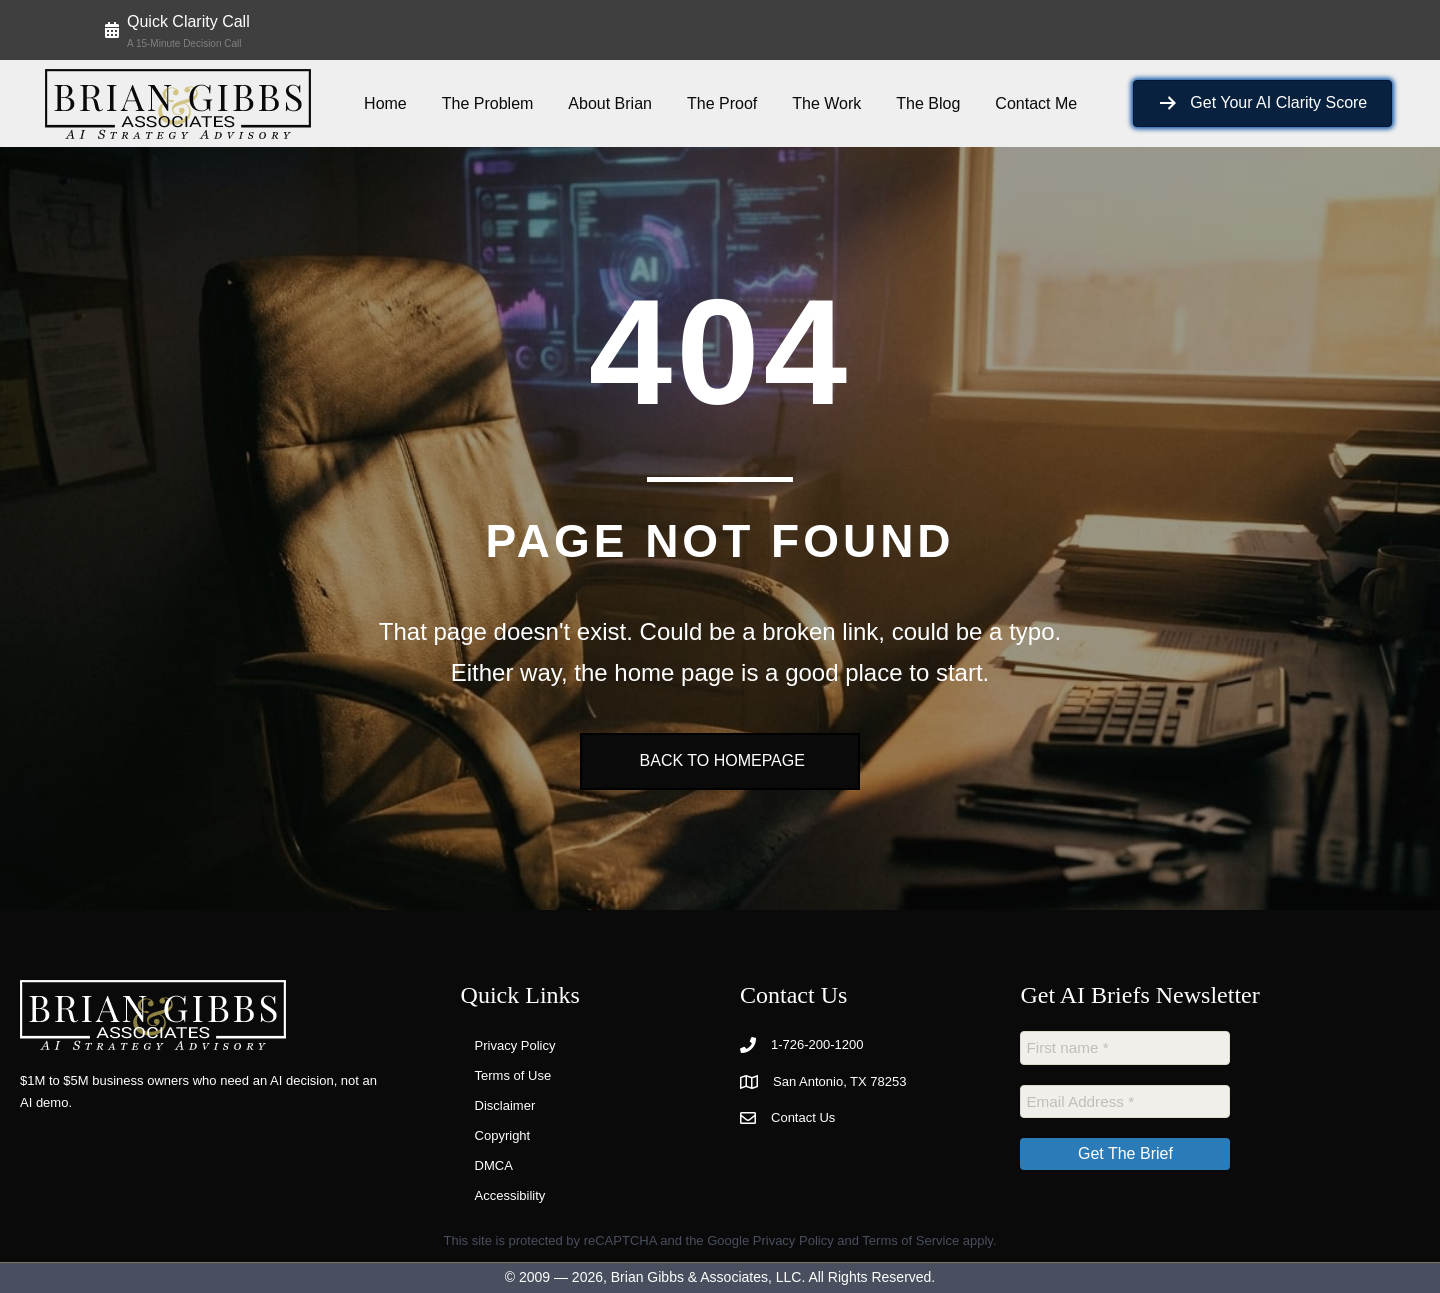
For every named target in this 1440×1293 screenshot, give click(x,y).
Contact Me (1036, 103)
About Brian (610, 103)
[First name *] (1125, 1047)
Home (385, 103)
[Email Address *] (1125, 1099)
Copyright (503, 1135)
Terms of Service (910, 1240)
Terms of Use (513, 1075)
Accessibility (510, 1195)
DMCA (494, 1165)
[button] (177, 30)
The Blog (928, 103)
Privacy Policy (515, 1045)
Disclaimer (505, 1105)
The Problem (488, 103)
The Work (826, 103)
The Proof (722, 103)
